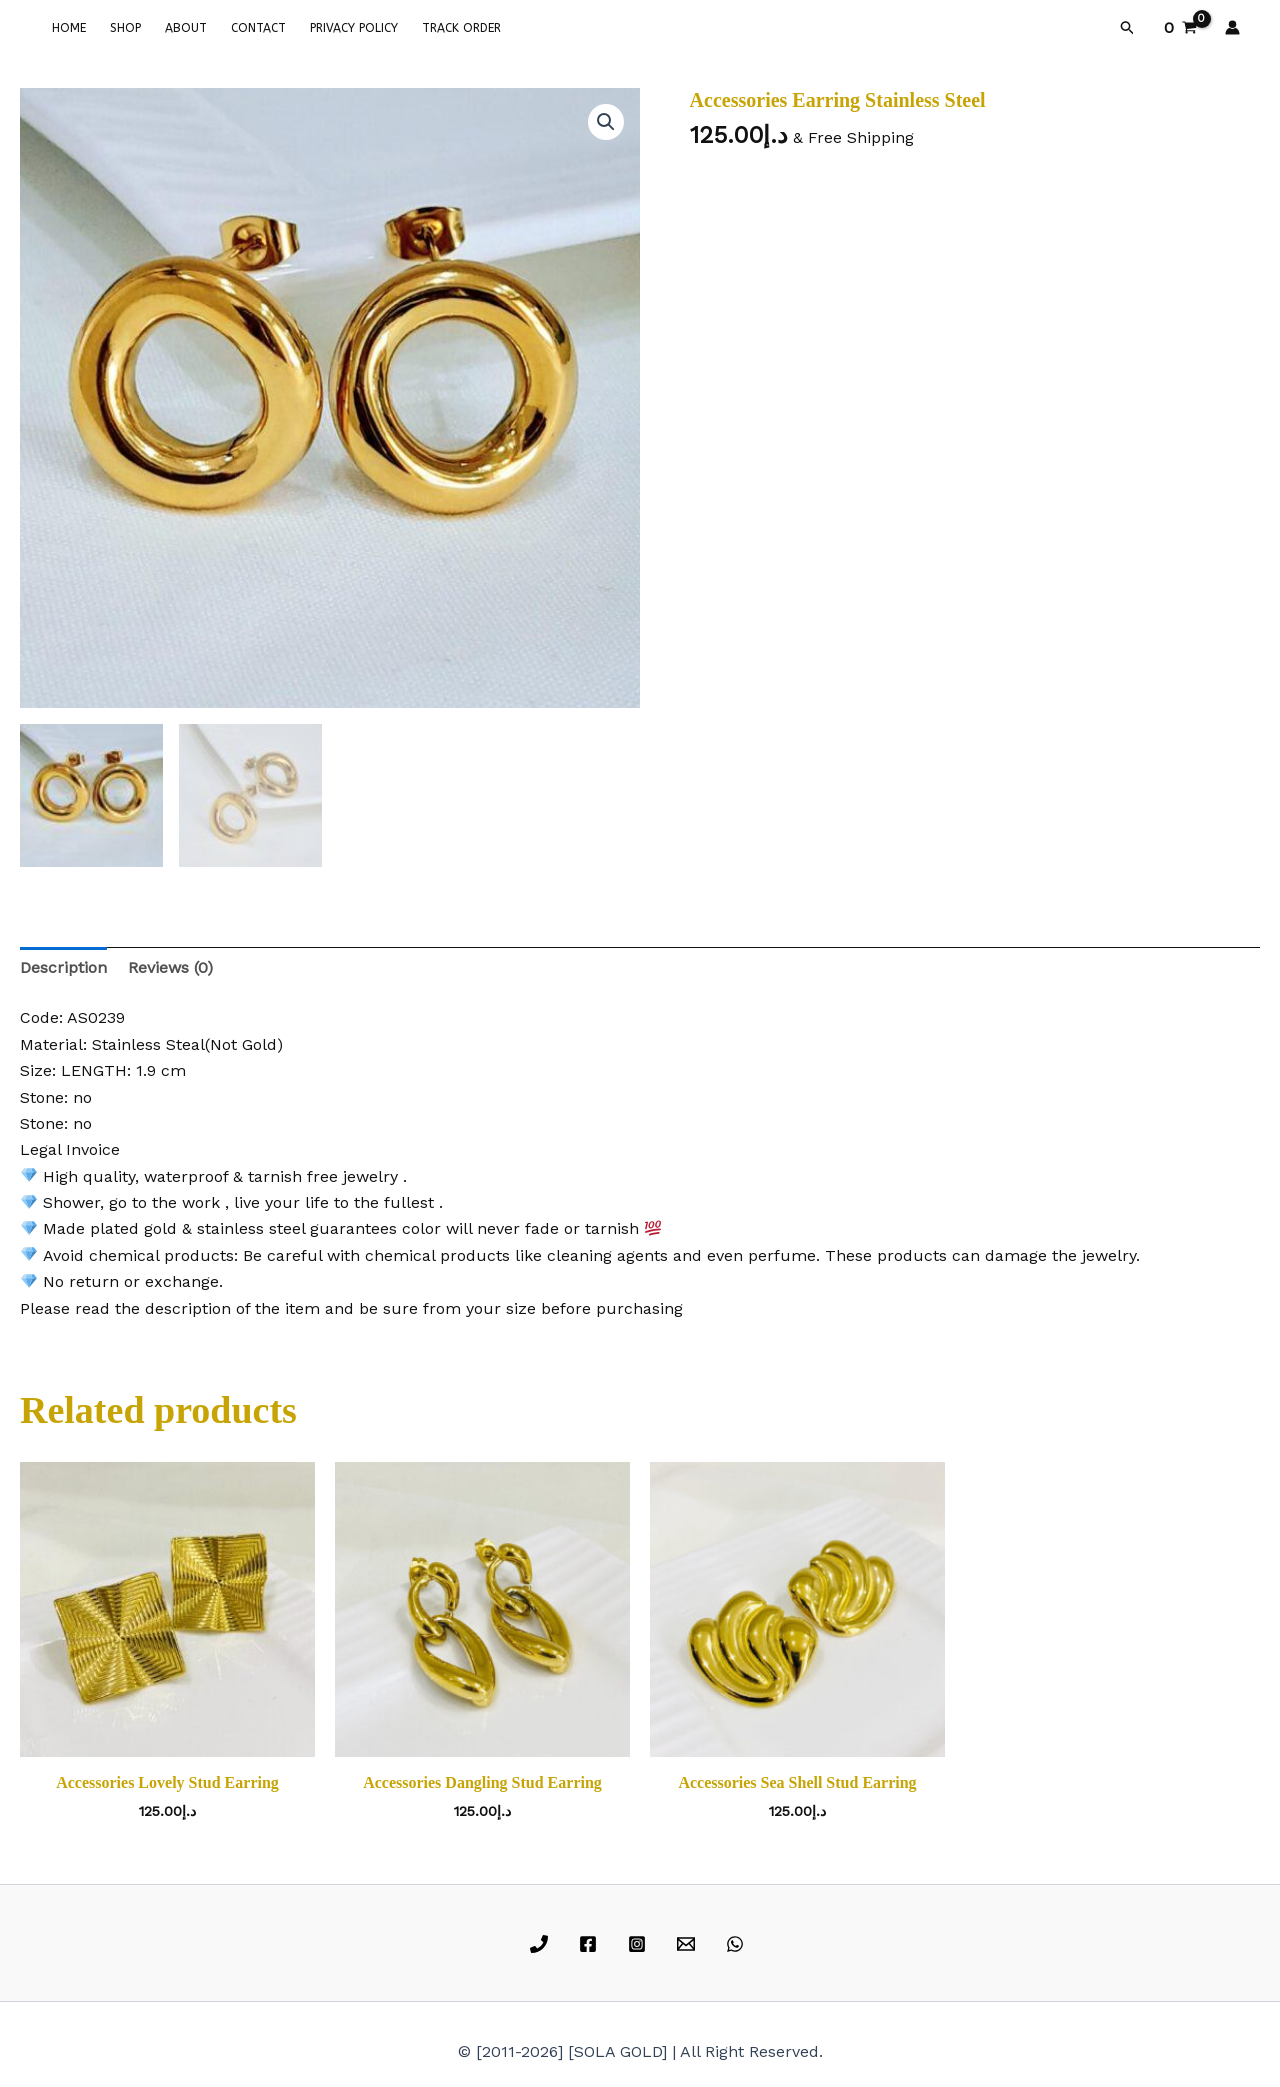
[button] (1128, 28)
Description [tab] (63, 967)
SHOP (125, 28)
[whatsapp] (737, 1944)
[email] (688, 1944)
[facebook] (591, 1944)
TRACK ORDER (461, 28)
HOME (69, 28)
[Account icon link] (1232, 27)
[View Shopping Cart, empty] (1180, 28)
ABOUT (186, 28)
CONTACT (258, 28)
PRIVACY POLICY (354, 28)
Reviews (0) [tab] (170, 967)
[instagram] (640, 1944)
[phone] (542, 1944)
